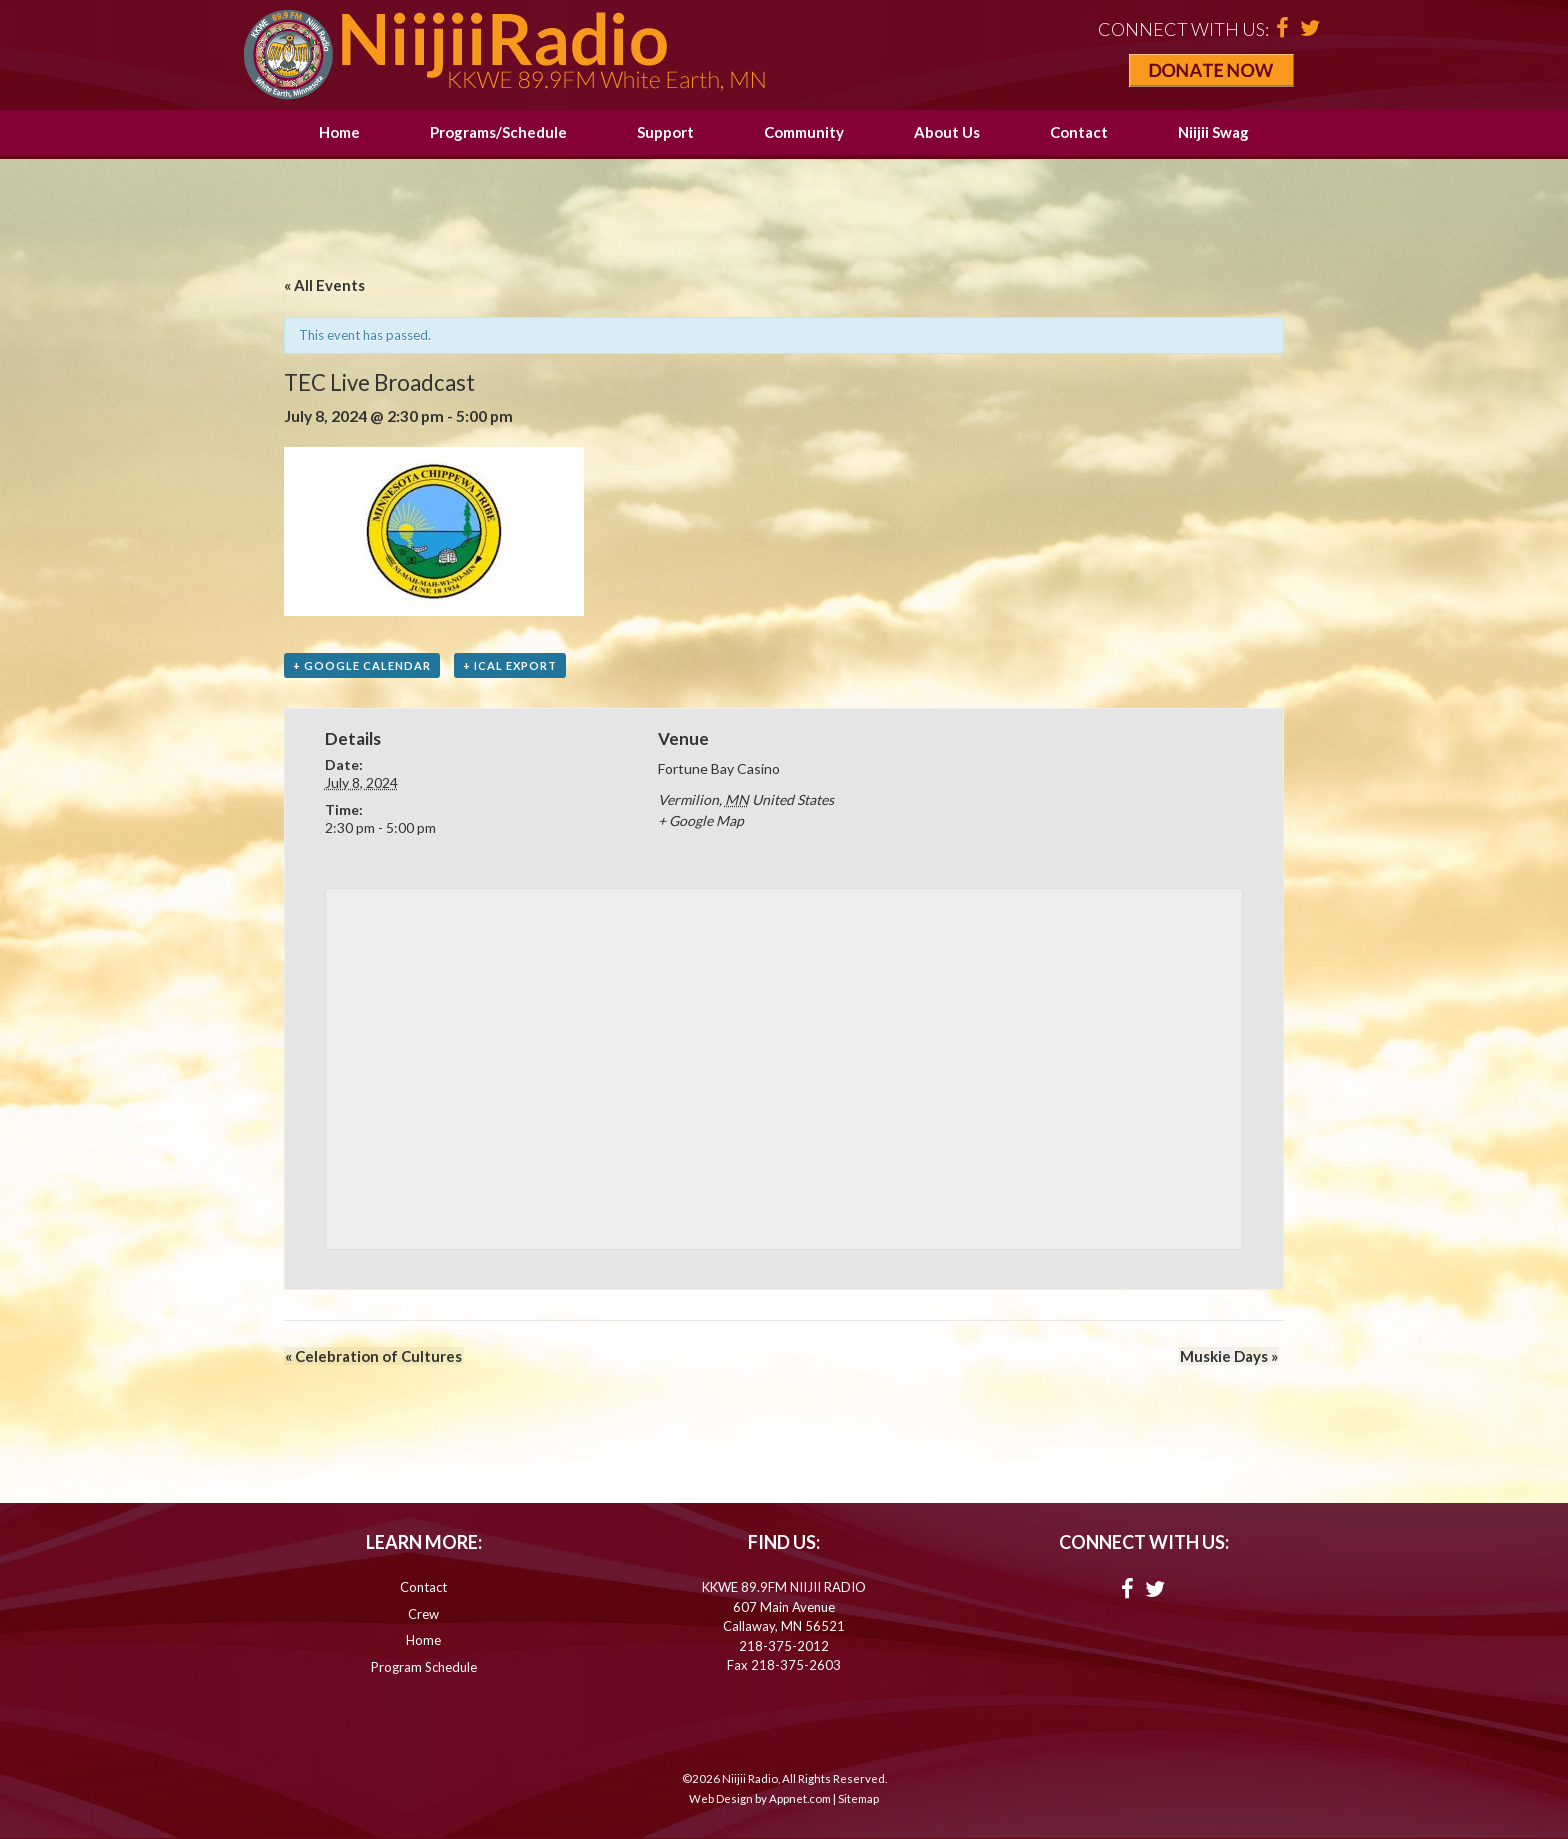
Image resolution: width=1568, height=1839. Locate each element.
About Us (947, 132)
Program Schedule (424, 1667)
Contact (1079, 132)
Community (804, 132)
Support (665, 132)
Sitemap (858, 1798)
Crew (423, 1614)
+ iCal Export (510, 665)
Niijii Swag (1213, 132)
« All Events (324, 285)
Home (339, 132)
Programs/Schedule (498, 132)
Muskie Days (1230, 1356)
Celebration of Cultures (372, 1356)
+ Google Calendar (362, 665)
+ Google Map (701, 821)
